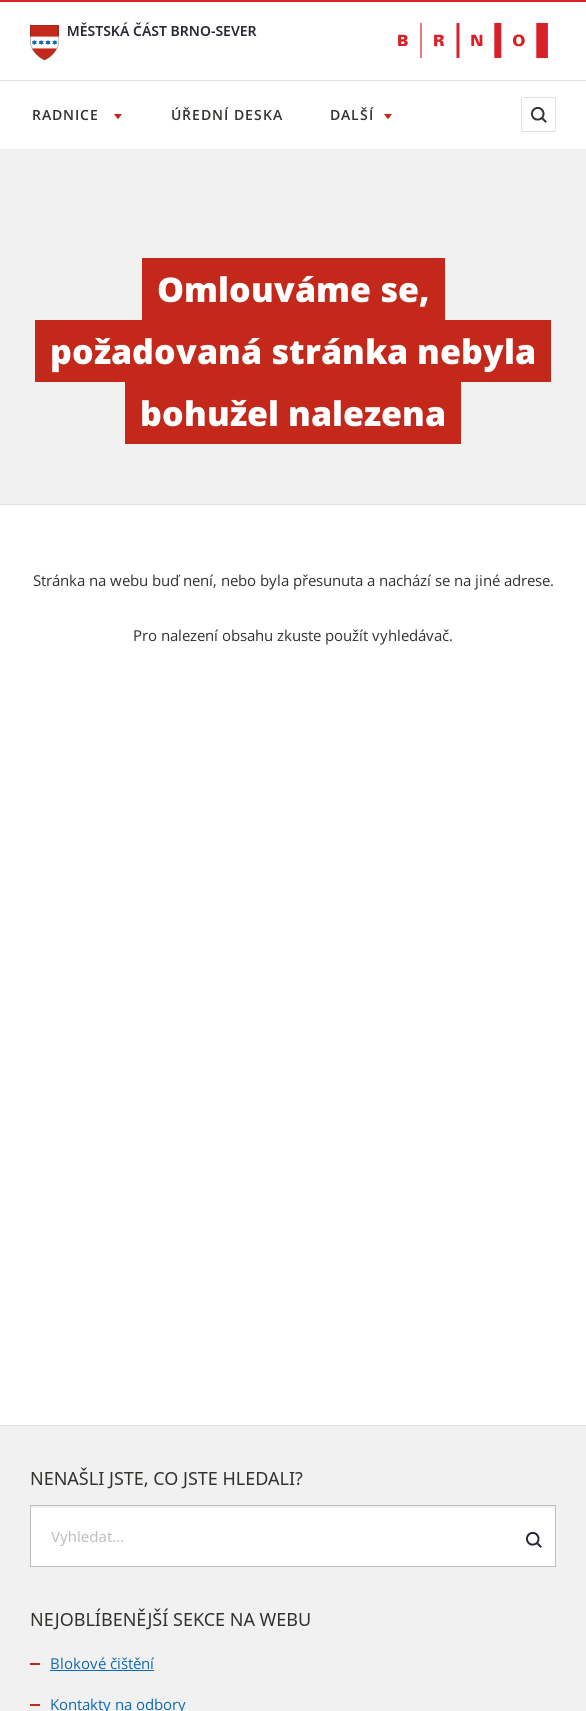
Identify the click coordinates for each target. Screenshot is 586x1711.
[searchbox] (293, 1536)
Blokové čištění (102, 1663)
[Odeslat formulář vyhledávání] (533, 1539)
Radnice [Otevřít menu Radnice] (68, 114)
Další (352, 114)
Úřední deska (227, 114)
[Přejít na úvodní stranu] (44, 40)
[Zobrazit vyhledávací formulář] (538, 114)
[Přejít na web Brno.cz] (473, 40)
